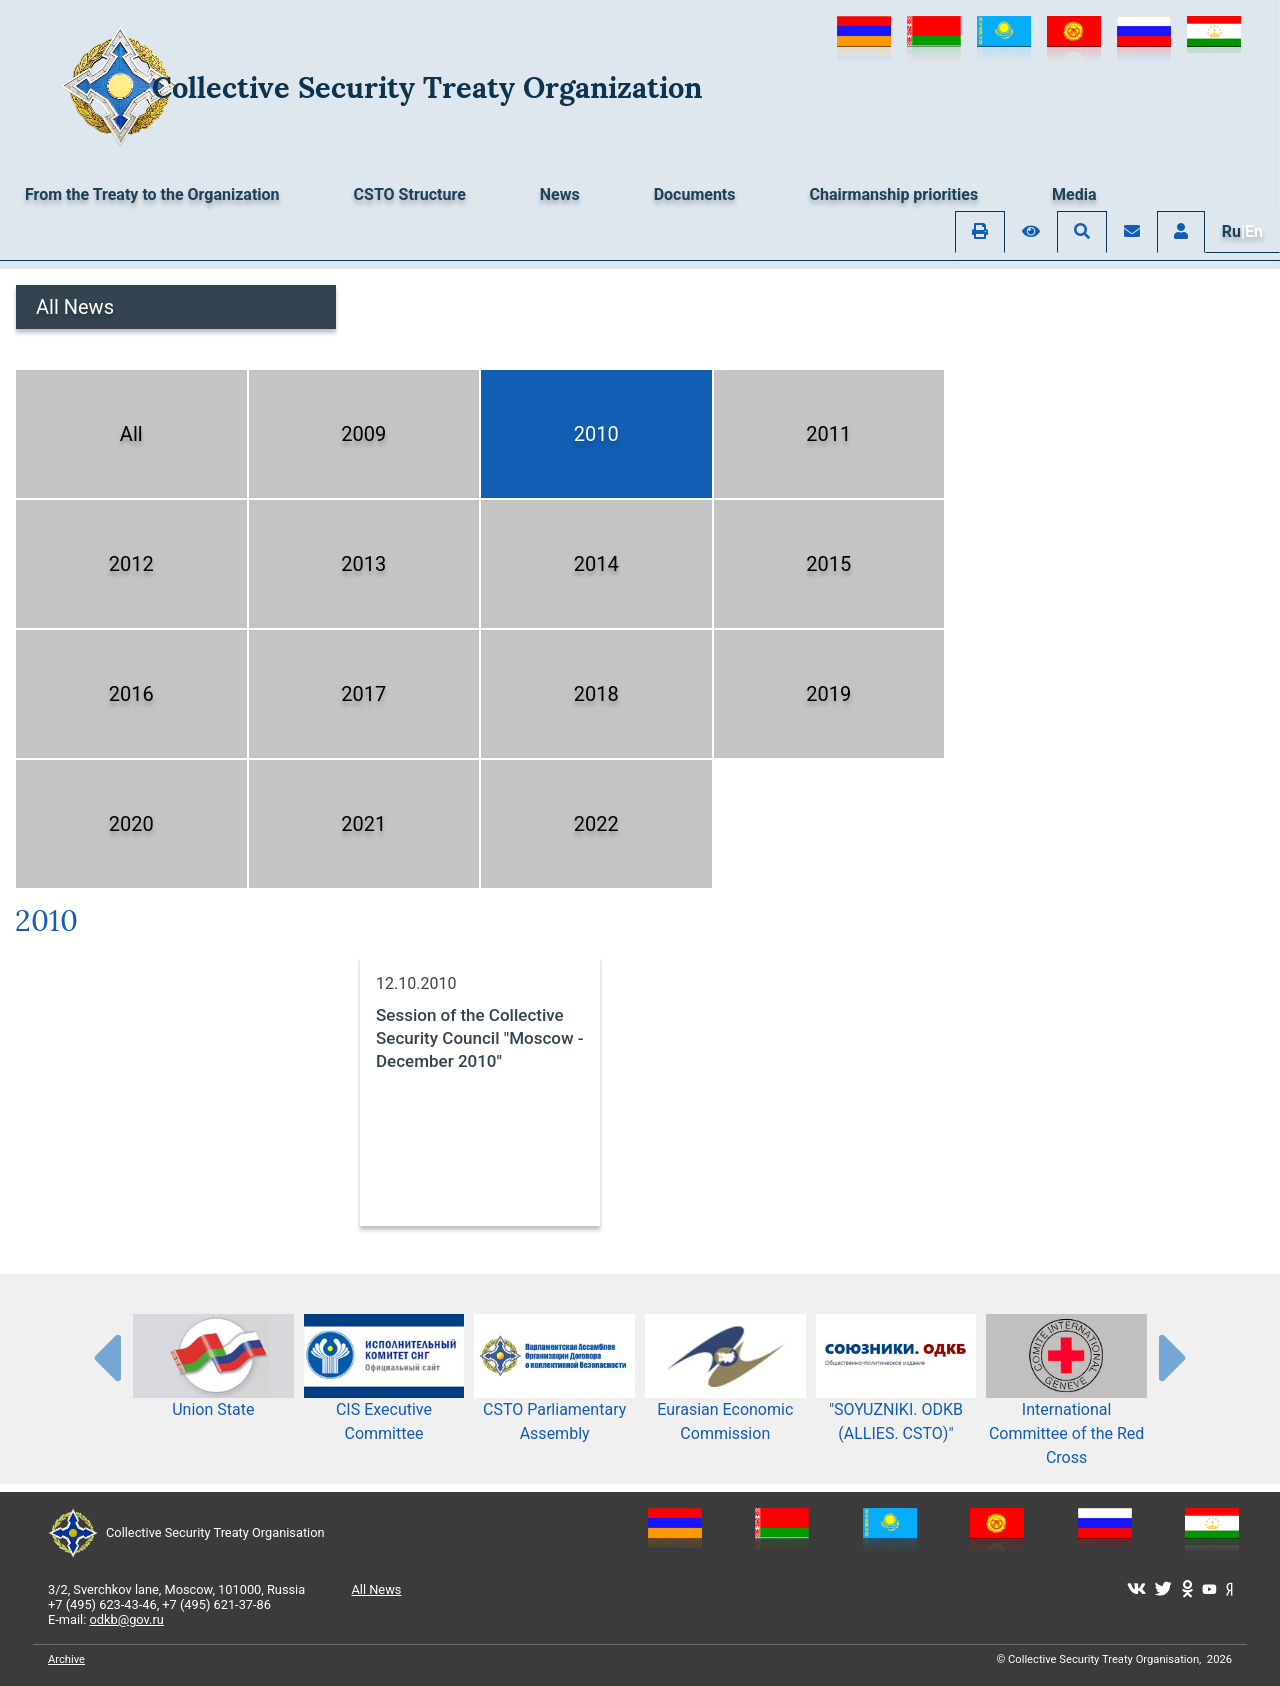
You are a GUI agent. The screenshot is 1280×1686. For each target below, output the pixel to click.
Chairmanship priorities (894, 194)
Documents (695, 194)
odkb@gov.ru (127, 1619)
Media (1074, 194)
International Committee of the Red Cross (1066, 1406)
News (560, 194)
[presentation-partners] (106, 1357)
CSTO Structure (410, 194)
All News (75, 307)
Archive (66, 1659)
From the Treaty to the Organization (152, 194)
